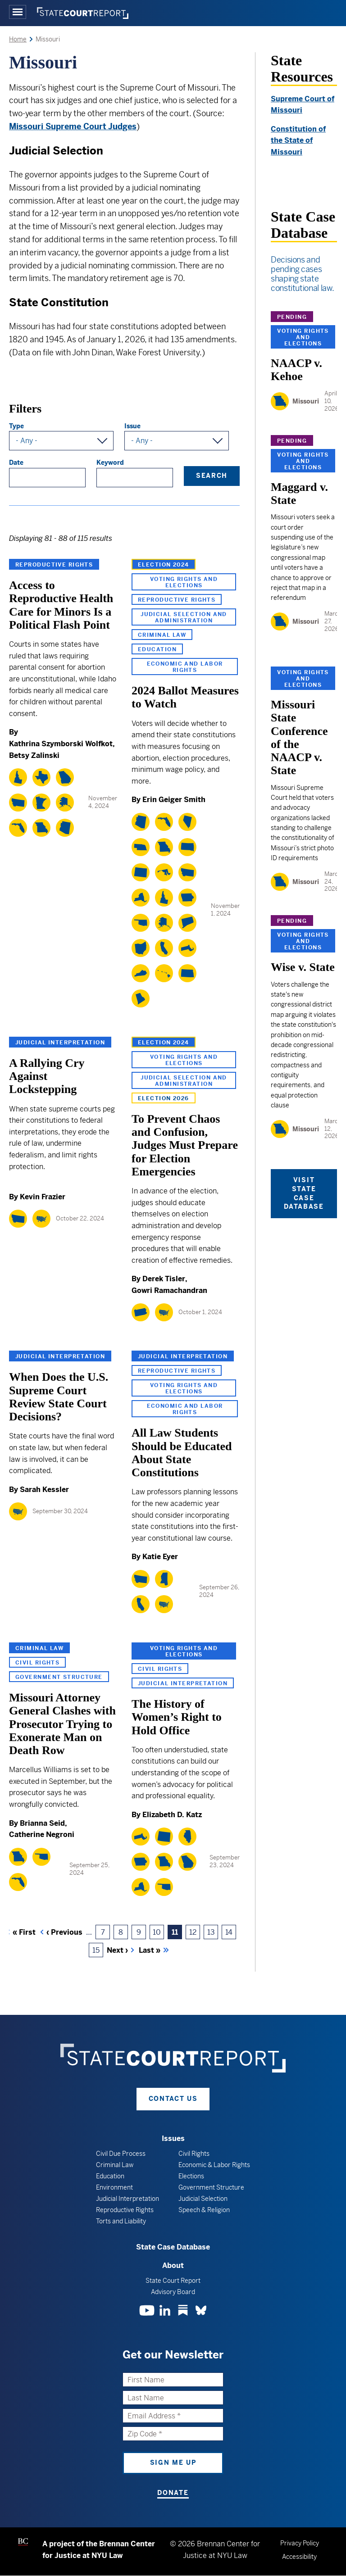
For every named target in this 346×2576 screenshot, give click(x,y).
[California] (164, 948)
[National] (41, 1219)
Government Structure (59, 1677)
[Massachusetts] (187, 948)
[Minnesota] (41, 803)
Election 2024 (163, 564)
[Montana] (18, 803)
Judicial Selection (203, 2199)
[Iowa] (187, 898)
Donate (172, 2493)
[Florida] (18, 828)
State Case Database (173, 2247)
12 (194, 1933)
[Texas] (41, 777)
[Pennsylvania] (141, 1312)
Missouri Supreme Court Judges (73, 126)
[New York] (141, 898)
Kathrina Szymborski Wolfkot (61, 743)
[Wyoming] (164, 1837)
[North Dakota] (187, 973)
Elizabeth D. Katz (172, 1814)
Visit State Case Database (303, 1193)
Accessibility (299, 2557)
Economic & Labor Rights (214, 2165)
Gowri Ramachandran (169, 1290)
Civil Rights (37, 1662)
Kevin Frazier (42, 1197)
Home (18, 39)
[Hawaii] (164, 973)
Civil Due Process (121, 2154)
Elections (191, 2176)
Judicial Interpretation (60, 1042)
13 (213, 1933)
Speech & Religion (204, 2210)
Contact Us (173, 2099)
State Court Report (173, 2281)
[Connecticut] (187, 923)
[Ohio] (141, 948)
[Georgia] (65, 777)
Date (16, 462)
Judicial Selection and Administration (184, 617)
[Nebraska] (141, 847)
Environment (114, 2187)
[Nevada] (187, 822)
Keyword (110, 462)
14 (230, 1933)
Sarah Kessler (44, 1489)
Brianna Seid (42, 1823)
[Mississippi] (164, 1579)
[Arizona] (65, 828)
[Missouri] (41, 828)
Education (157, 649)
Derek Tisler (163, 1278)
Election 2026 (163, 1098)
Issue (132, 426)
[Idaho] (18, 777)
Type (16, 426)
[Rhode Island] (141, 998)
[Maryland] (164, 872)
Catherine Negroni (41, 1834)
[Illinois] (187, 1837)
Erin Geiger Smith (173, 799)
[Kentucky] (141, 973)
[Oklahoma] (141, 923)
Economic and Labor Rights (185, 667)
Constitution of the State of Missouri (298, 140)
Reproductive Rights (54, 564)
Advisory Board (173, 2292)
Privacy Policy (299, 2543)
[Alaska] (65, 803)
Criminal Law (162, 635)
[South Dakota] (187, 847)
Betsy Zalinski (34, 755)
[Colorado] (141, 872)
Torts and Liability (121, 2221)
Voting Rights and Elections (184, 582)
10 (158, 1933)
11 (177, 1933)
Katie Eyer (160, 1556)
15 (97, 1952)
